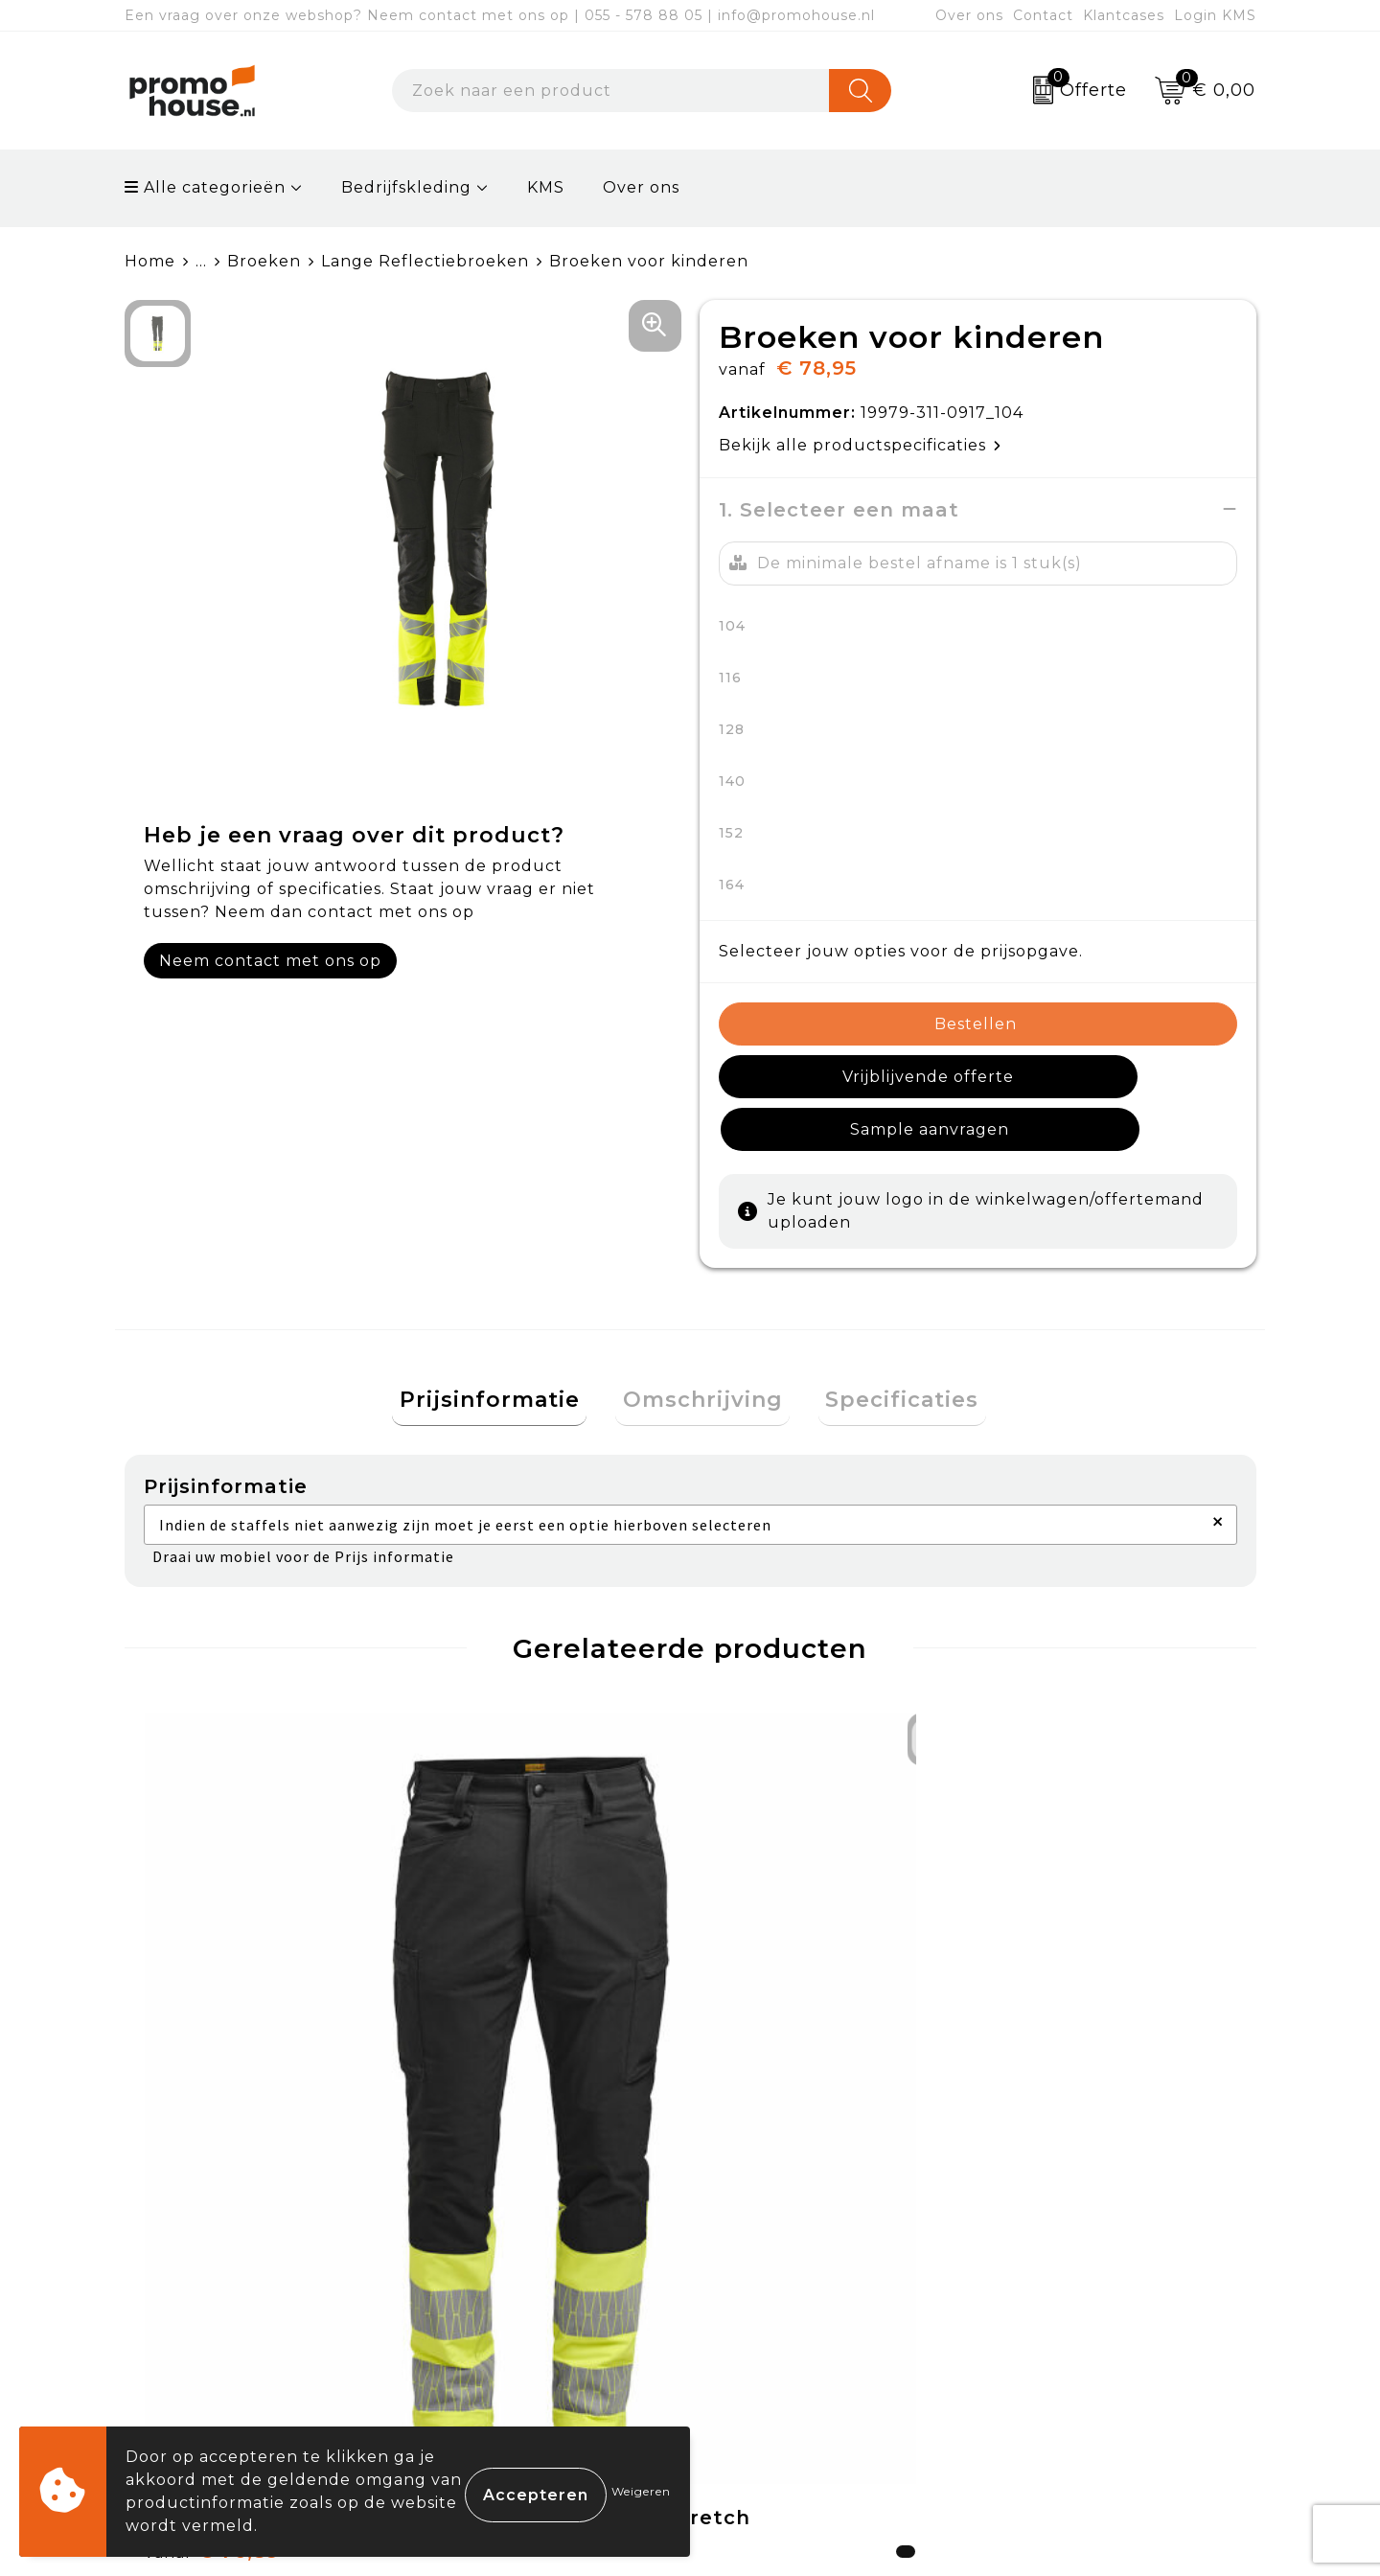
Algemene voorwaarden (1097, 2223)
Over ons (969, 15)
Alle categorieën (205, 187)
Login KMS (1215, 15)
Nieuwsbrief (484, 2268)
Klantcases (1123, 15)
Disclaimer (1038, 2356)
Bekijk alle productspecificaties (860, 444)
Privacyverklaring (1069, 2312)
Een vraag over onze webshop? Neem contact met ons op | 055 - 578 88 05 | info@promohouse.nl (500, 15)
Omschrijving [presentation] (703, 1350)
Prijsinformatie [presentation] (504, 1350)
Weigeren (641, 2491)
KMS (545, 187)
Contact (1043, 15)
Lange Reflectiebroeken (425, 261)
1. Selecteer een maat (839, 508)
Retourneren (770, 2312)
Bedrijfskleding (406, 187)
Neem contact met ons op (270, 960)
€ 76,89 (212, 2032)
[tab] (504, 1350)
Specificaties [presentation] (888, 1350)
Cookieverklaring (1066, 2268)
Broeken (264, 261)
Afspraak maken (501, 2312)
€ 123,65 (497, 2032)
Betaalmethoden (787, 2268)
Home (150, 261)
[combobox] (611, 90)
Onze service (769, 2356)
